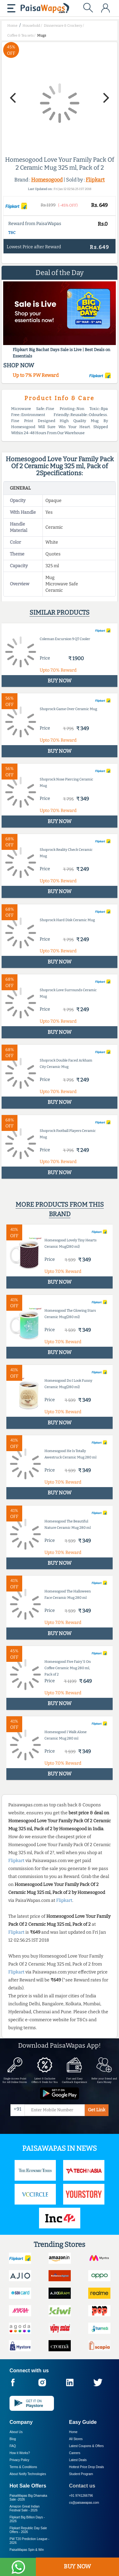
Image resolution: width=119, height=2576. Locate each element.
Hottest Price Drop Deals (86, 2467)
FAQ (13, 2446)
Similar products (59, 612)
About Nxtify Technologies (28, 2474)
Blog (13, 2439)
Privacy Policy (19, 2460)
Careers (75, 2453)
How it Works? (20, 2453)
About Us (16, 2432)
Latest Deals (78, 2460)
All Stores (76, 2439)
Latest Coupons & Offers (86, 2446)
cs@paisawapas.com (84, 2502)
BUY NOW (77, 2566)
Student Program (81, 2474)
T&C (12, 232)
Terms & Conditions (23, 2467)
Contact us (82, 2485)
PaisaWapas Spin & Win (27, 2549)
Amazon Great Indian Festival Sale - (25, 2508)
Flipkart (95, 180)
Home (73, 2432)
